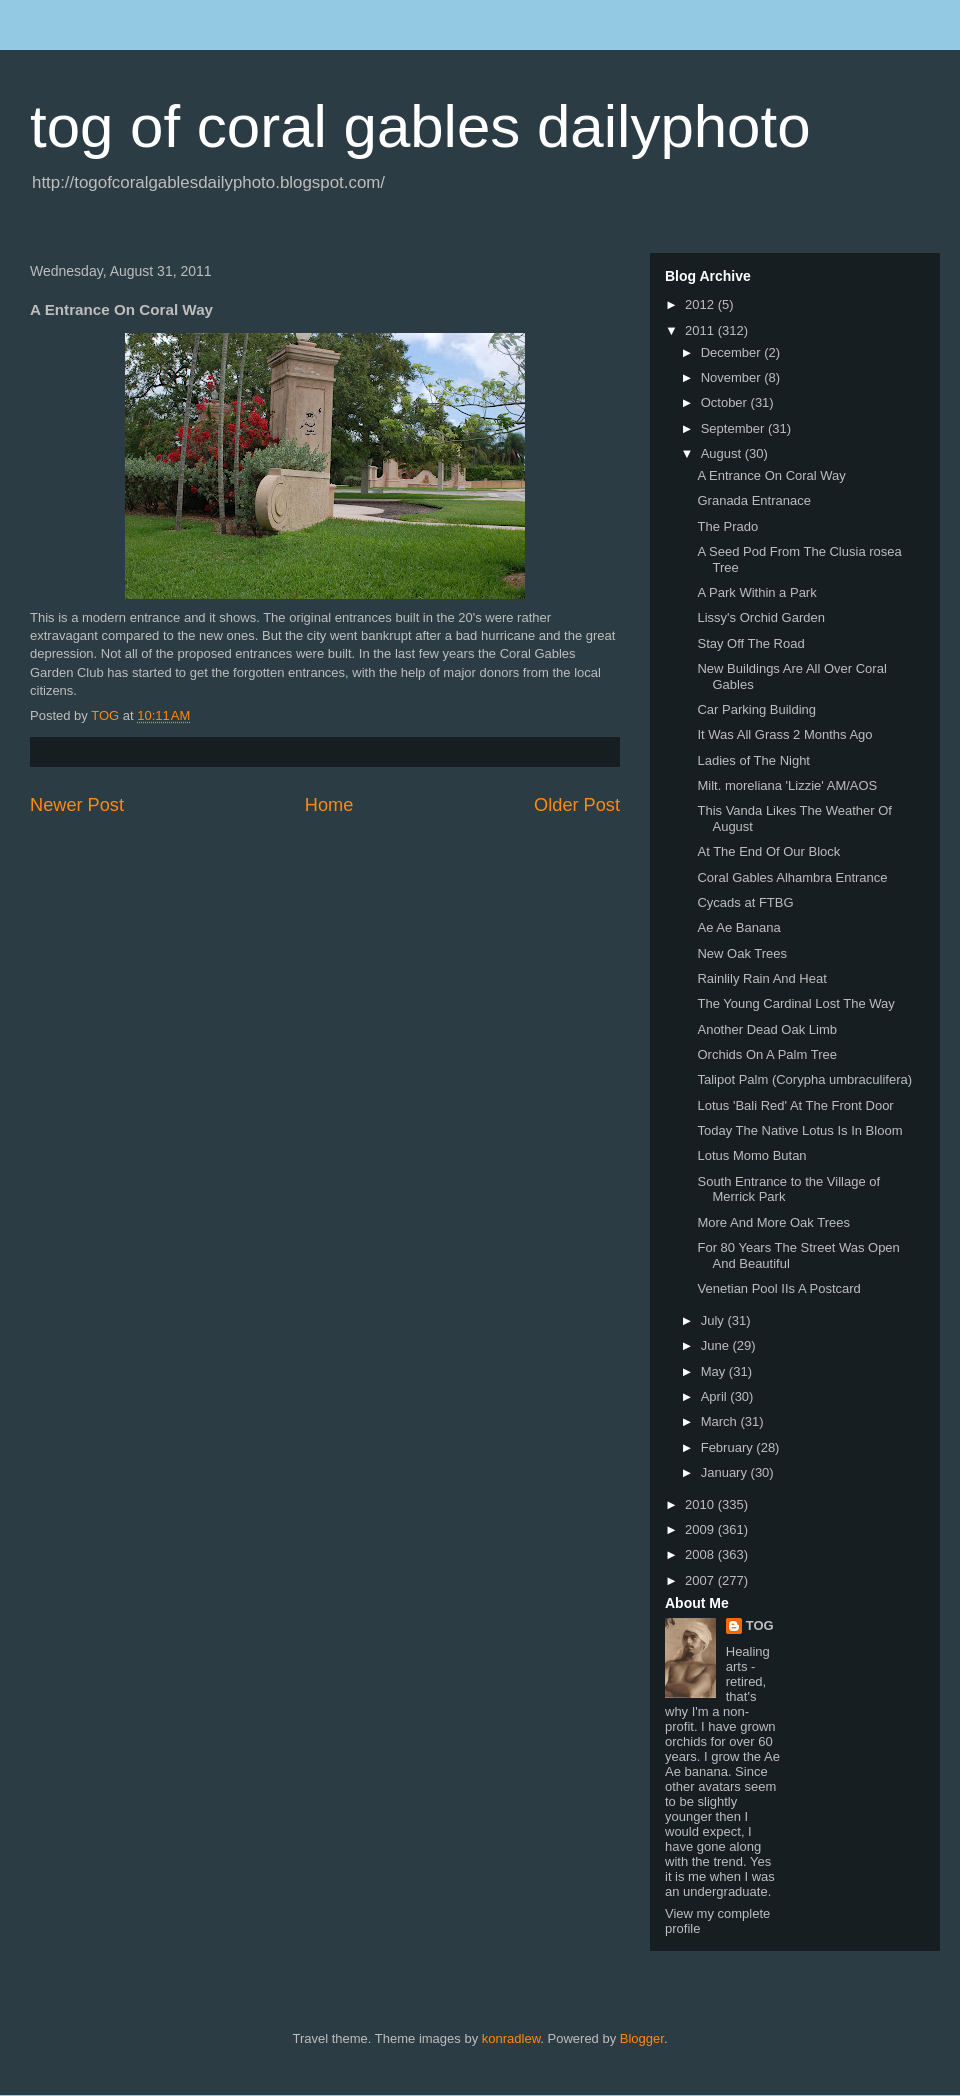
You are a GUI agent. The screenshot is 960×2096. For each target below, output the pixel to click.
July (714, 1320)
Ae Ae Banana (738, 927)
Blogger (642, 2038)
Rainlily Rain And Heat (761, 978)
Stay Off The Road (750, 643)
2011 (701, 330)
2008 (701, 1554)
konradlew (511, 2038)
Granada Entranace (753, 500)
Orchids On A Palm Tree (766, 1054)
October (726, 402)
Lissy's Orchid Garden (760, 617)
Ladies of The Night (753, 760)
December (733, 352)
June (717, 1345)
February (729, 1447)
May (715, 1371)
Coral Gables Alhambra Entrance (792, 877)
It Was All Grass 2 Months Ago (784, 734)
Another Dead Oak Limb (766, 1029)
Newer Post (77, 805)
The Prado (727, 526)
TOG (760, 1625)
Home (329, 805)
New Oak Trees (742, 953)
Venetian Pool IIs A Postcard (778, 1288)
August (723, 453)
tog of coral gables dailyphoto (420, 126)
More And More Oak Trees (773, 1222)
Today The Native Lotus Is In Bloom (799, 1130)
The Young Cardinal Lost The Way (795, 1003)
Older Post (577, 805)
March (721, 1421)
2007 (701, 1580)
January (726, 1472)
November (733, 377)
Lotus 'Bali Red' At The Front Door (795, 1105)
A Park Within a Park (756, 592)
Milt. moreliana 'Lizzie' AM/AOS (787, 785)
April (716, 1396)
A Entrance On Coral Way (771, 475)
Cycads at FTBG (745, 902)
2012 (701, 304)
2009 (701, 1529)
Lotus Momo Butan (751, 1155)
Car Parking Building (756, 709)
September (734, 428)
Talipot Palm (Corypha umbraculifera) (804, 1079)
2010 (701, 1504)
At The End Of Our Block (768, 851)
